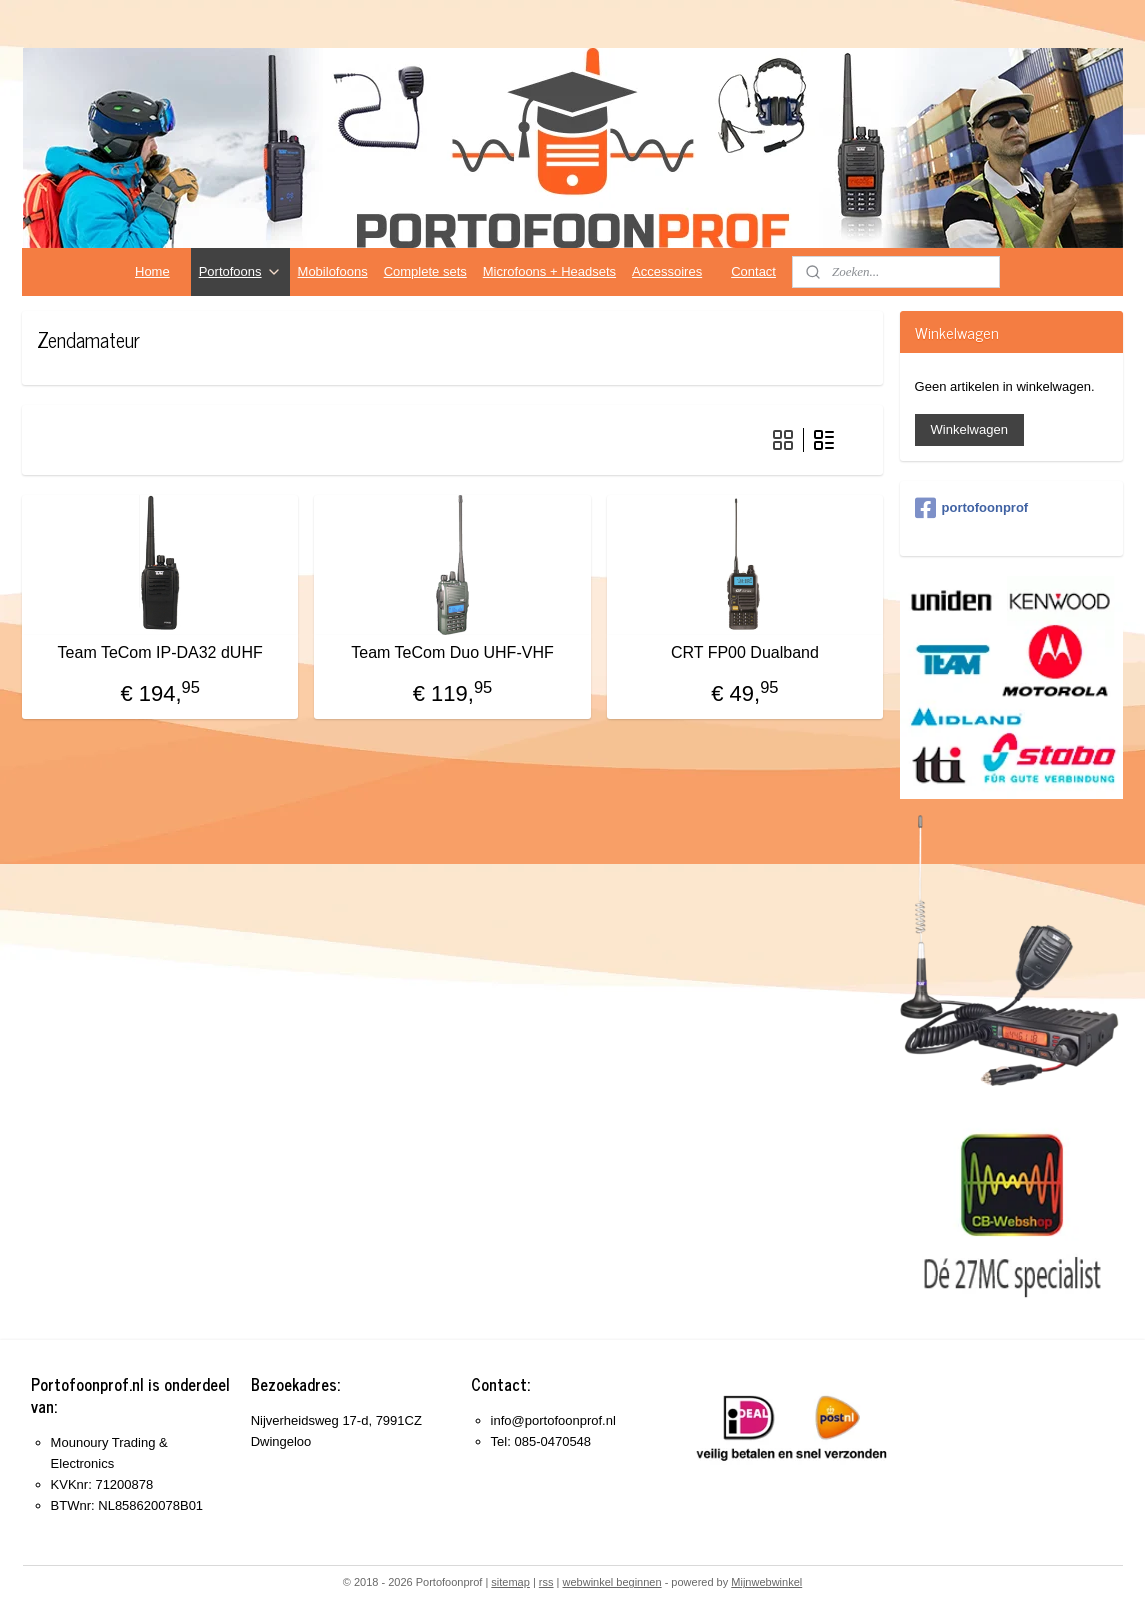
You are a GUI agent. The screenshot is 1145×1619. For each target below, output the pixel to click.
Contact (753, 271)
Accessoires (667, 271)
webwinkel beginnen (612, 1582)
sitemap (510, 1582)
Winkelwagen (969, 429)
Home (152, 271)
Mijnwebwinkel (766, 1582)
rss (546, 1582)
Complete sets (425, 271)
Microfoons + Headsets (549, 271)
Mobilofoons (333, 271)
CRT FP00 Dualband (745, 652)
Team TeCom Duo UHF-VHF (453, 652)
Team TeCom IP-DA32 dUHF (160, 652)
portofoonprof (972, 508)
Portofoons (240, 272)
